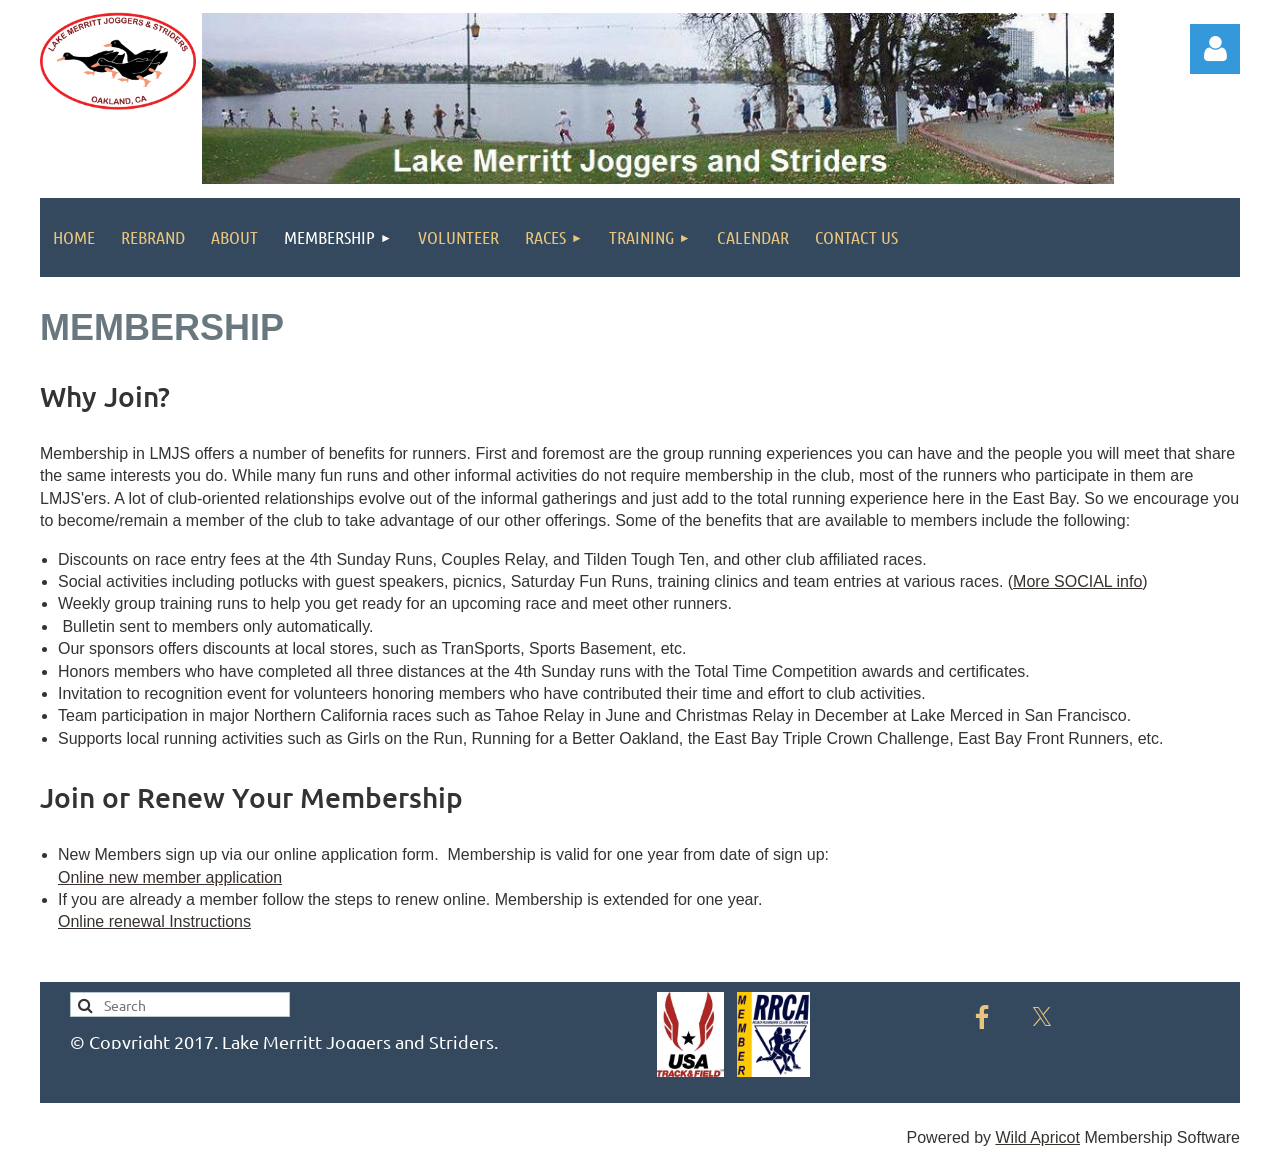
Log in (1215, 49)
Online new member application (170, 877)
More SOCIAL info (1077, 581)
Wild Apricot (1037, 1137)
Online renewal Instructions (154, 921)
